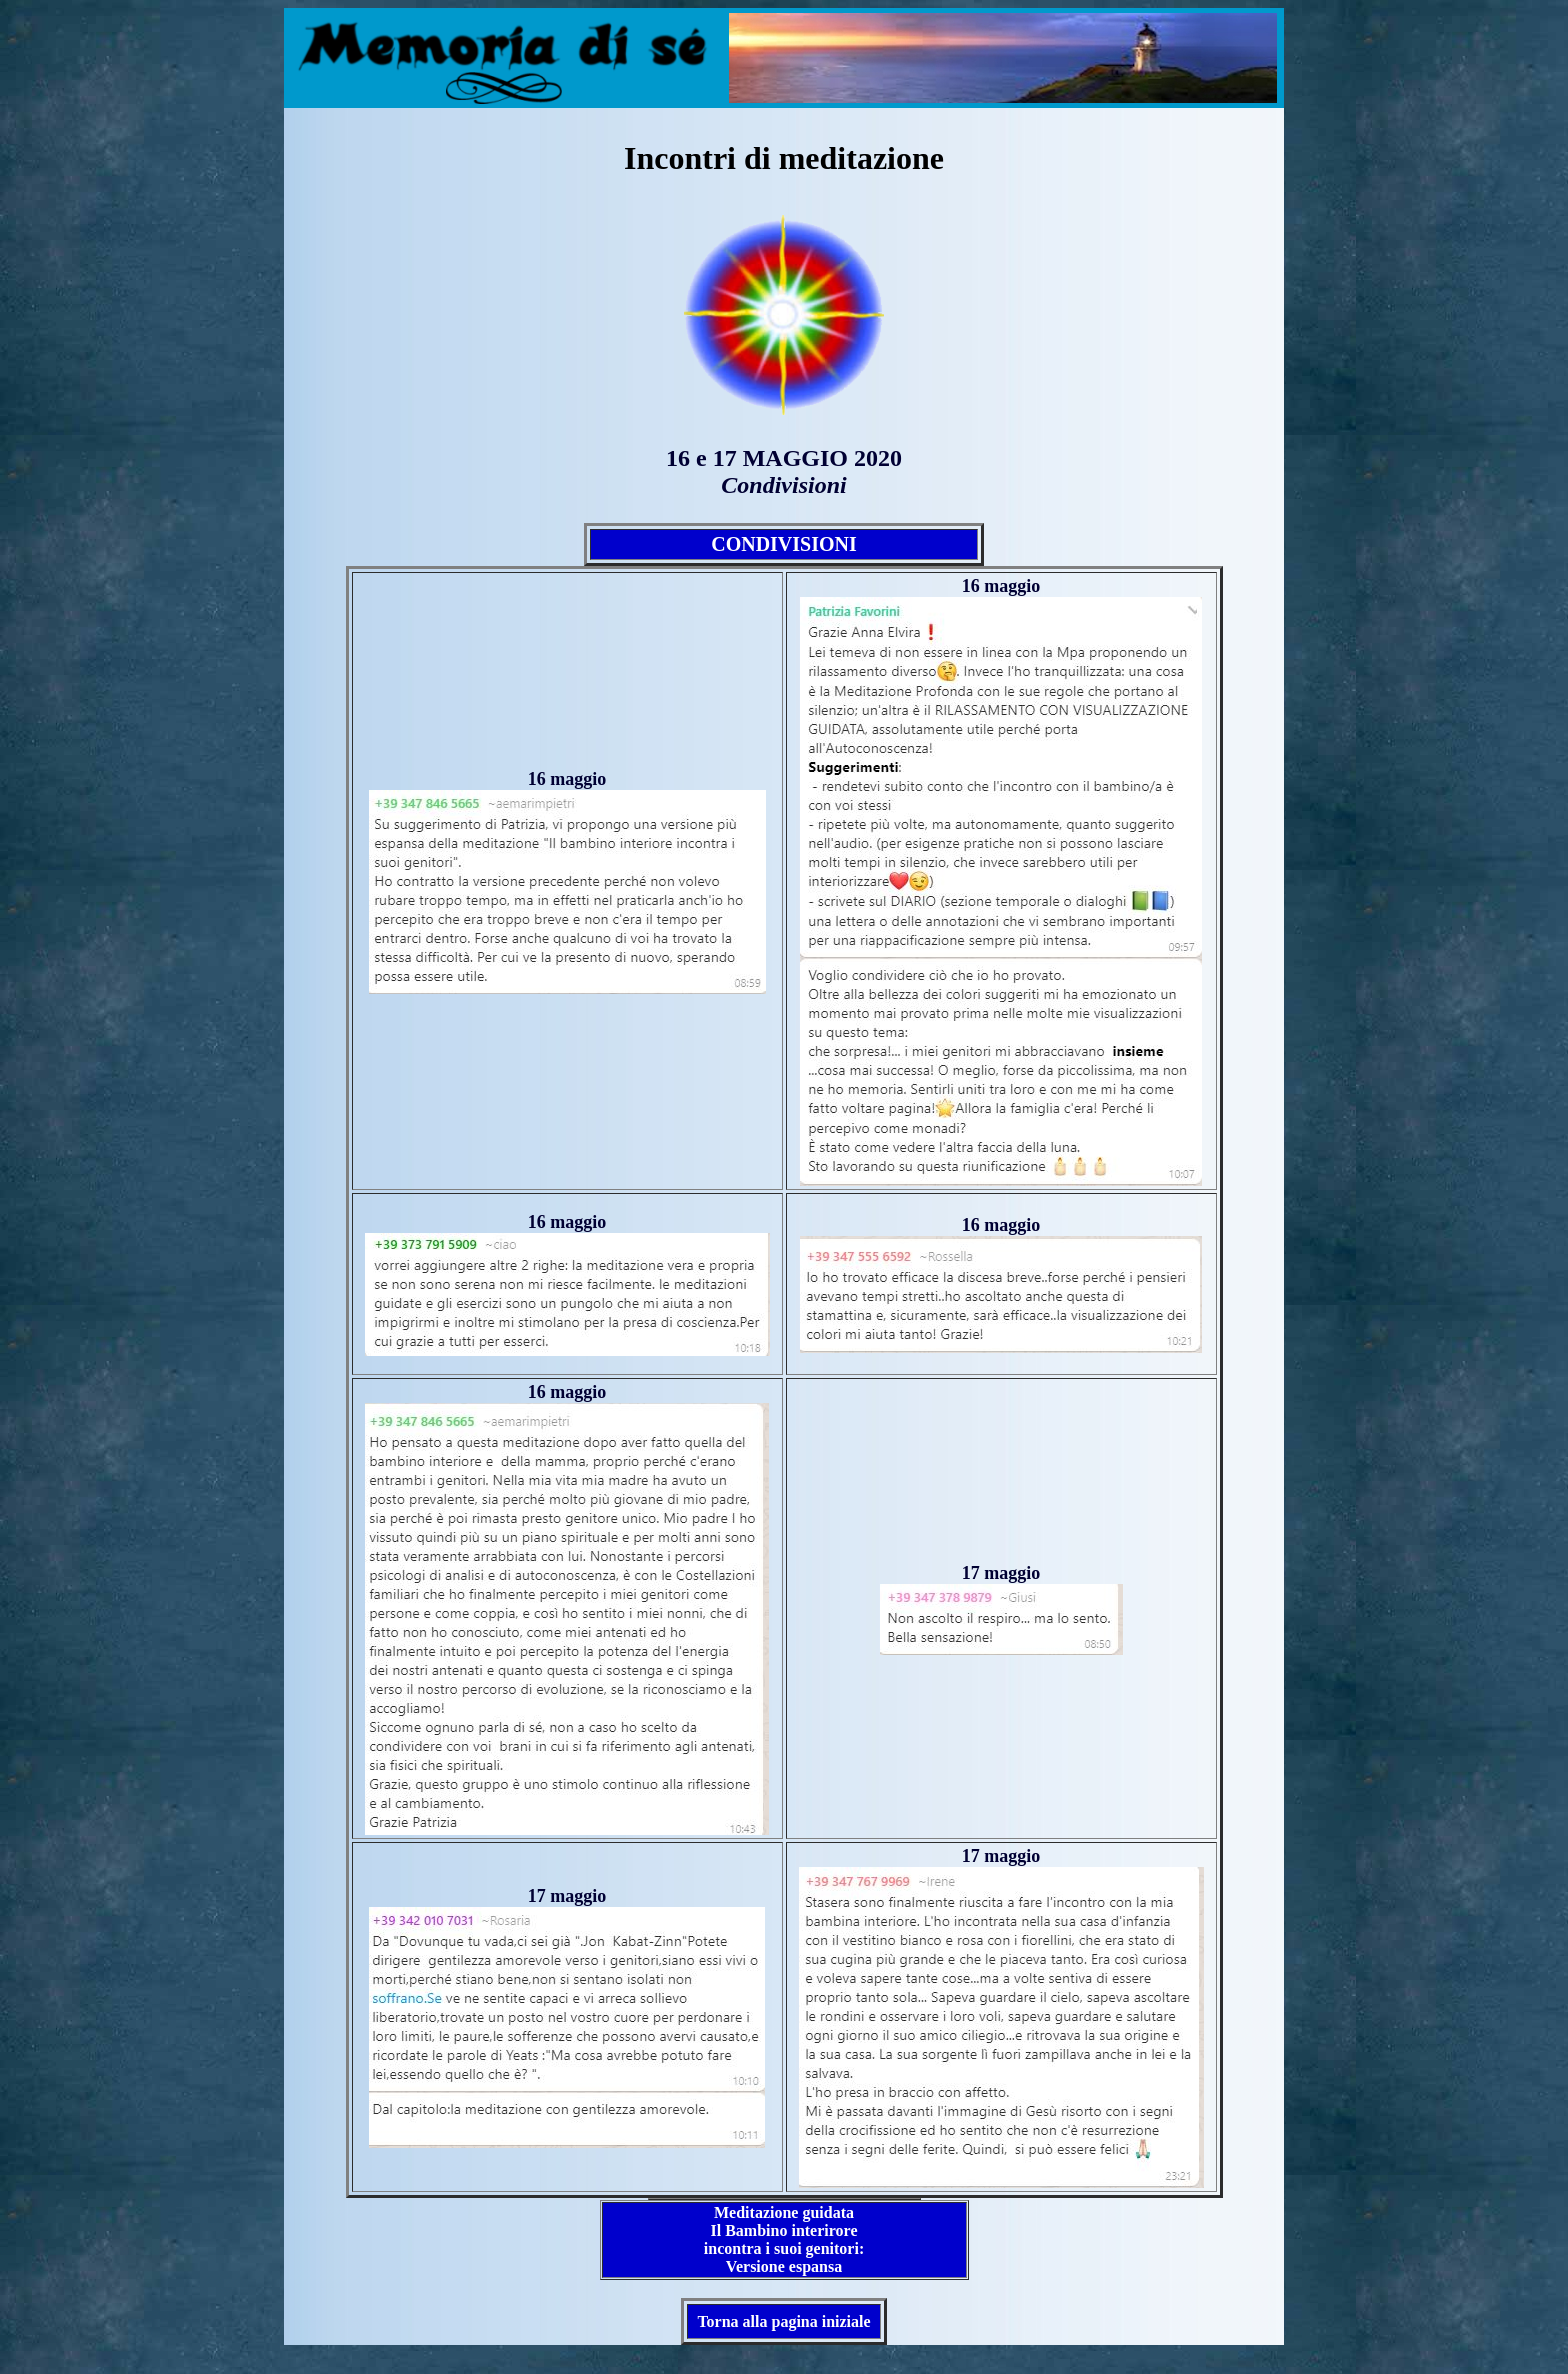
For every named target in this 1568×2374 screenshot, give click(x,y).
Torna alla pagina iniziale (783, 2321)
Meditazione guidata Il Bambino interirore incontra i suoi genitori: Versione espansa (784, 2239)
